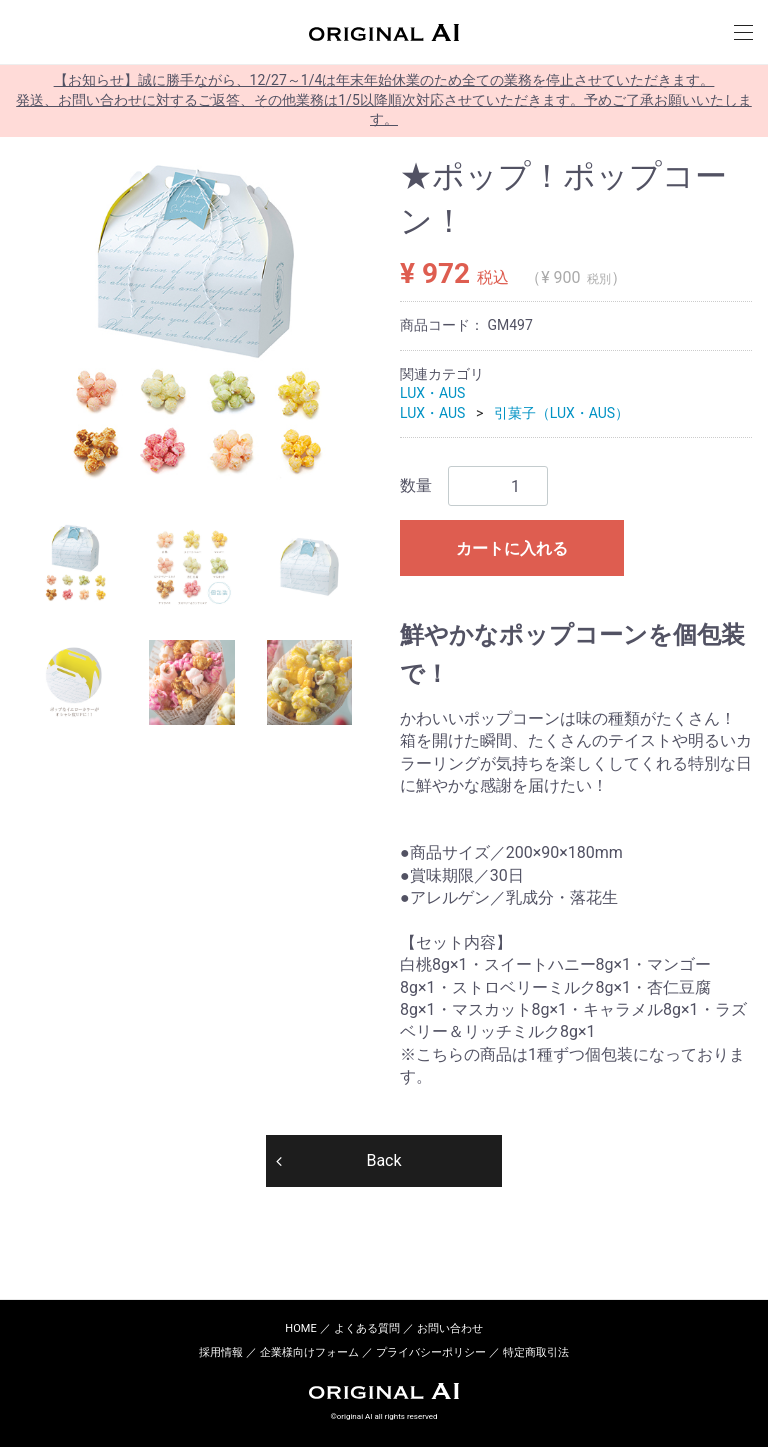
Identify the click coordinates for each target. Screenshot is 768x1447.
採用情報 (221, 1352)
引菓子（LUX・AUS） (561, 413)
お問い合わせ (450, 1328)
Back (383, 1159)
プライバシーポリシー (431, 1352)
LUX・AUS (432, 393)
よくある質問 (367, 1328)
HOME (300, 1328)
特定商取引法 (536, 1352)
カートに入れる (512, 548)
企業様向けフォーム (309, 1352)
